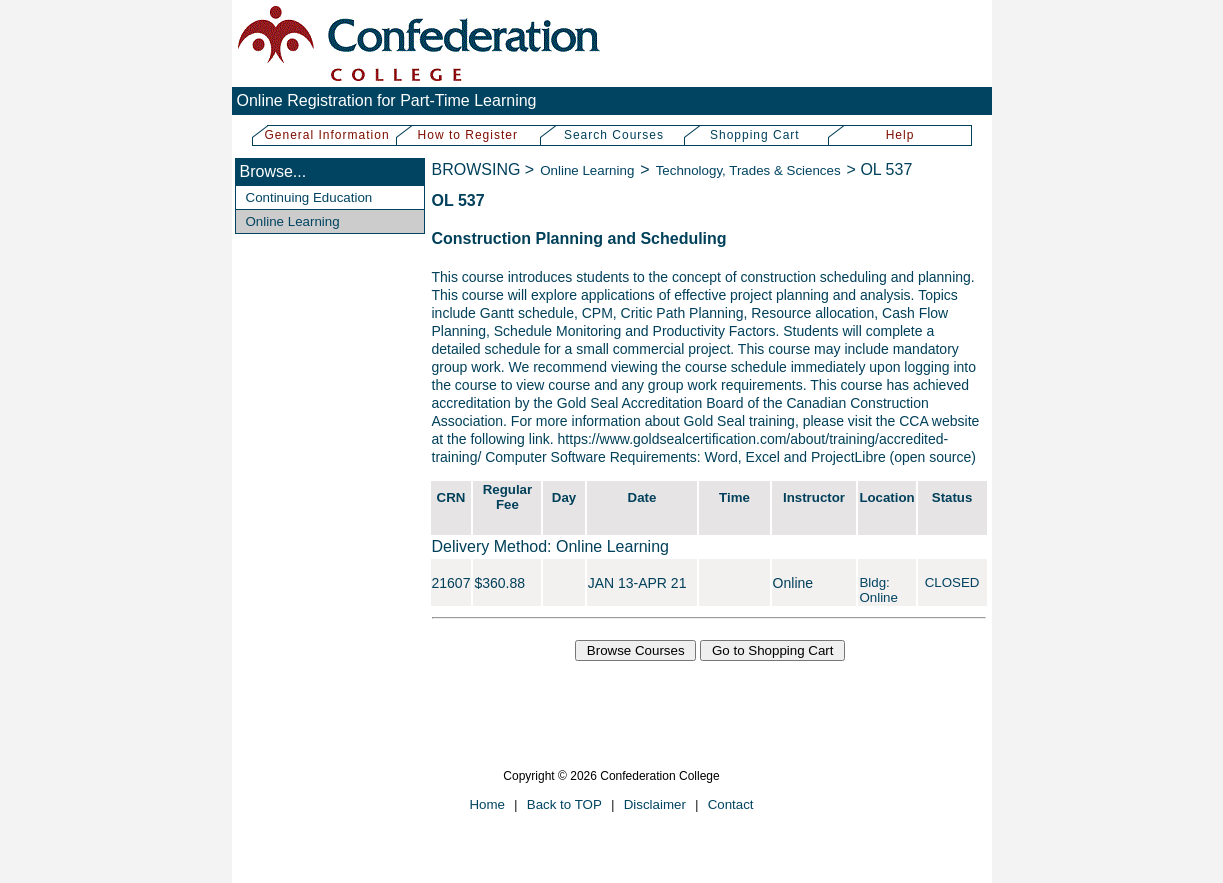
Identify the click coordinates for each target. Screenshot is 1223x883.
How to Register (468, 135)
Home (487, 804)
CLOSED (952, 582)
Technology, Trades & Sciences (748, 170)
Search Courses (614, 135)
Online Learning (293, 221)
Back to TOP (564, 804)
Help (900, 135)
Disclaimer (655, 804)
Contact (731, 804)
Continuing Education (309, 197)
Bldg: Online (878, 590)
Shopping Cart (755, 135)
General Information (327, 135)
